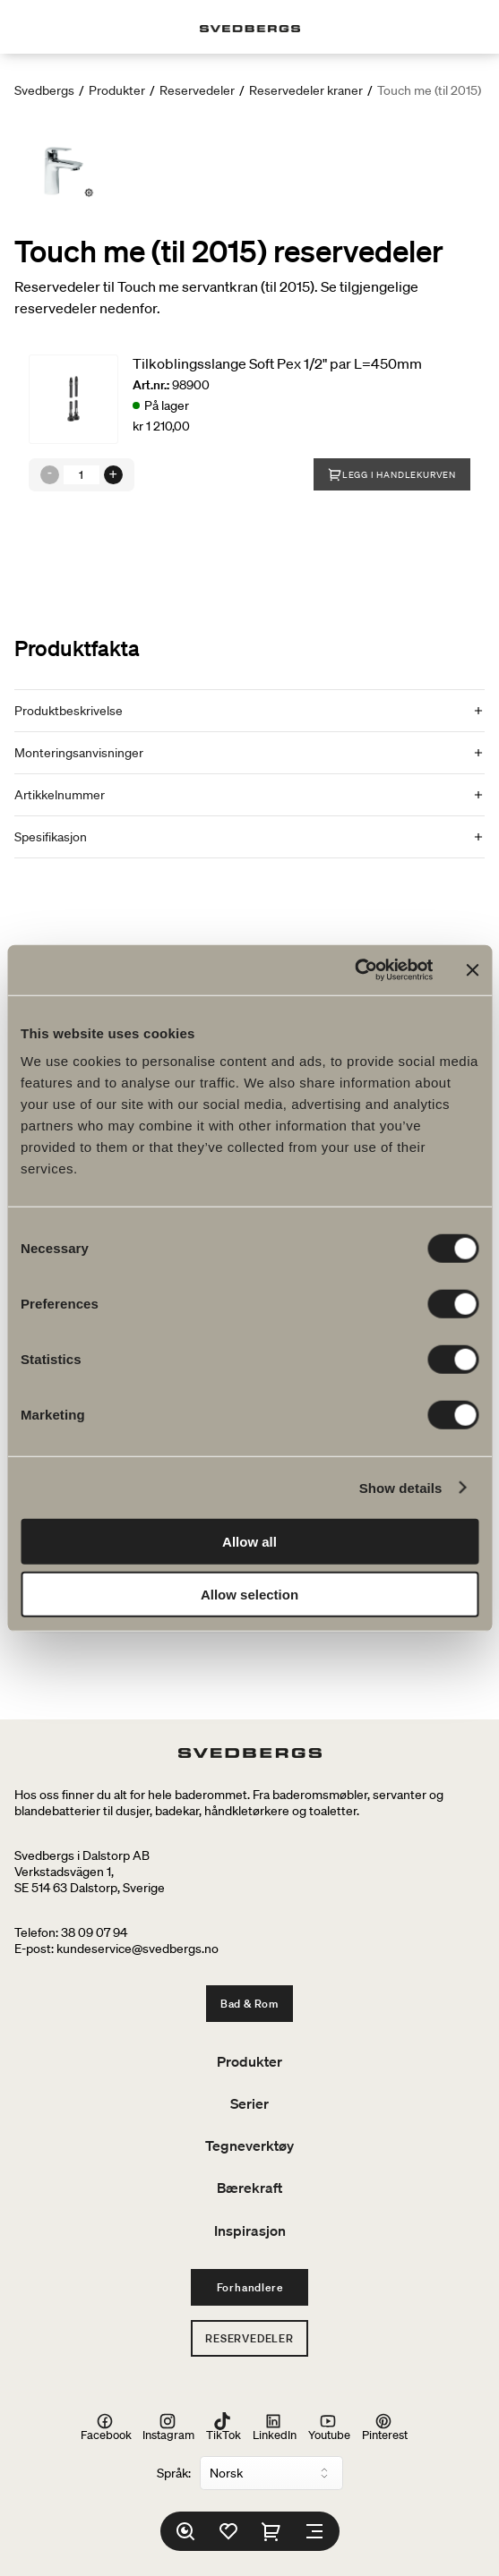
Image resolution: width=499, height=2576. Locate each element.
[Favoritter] (228, 2531)
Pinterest (385, 2427)
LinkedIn (275, 2427)
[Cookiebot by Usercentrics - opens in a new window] (354, 970)
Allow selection (249, 1593)
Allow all (249, 1541)
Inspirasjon (250, 2230)
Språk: (174, 2473)
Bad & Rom (249, 2003)
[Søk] (185, 2531)
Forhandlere (250, 2287)
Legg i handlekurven (392, 474)
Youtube (329, 2427)
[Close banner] (472, 970)
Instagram (168, 2427)
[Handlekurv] (271, 2531)
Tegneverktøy (249, 2145)
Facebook (106, 2427)
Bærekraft (249, 2187)
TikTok (223, 2427)
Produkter (117, 90)
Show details (401, 1487)
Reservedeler (197, 90)
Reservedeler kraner (306, 90)
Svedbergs (44, 90)
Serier (249, 2103)
